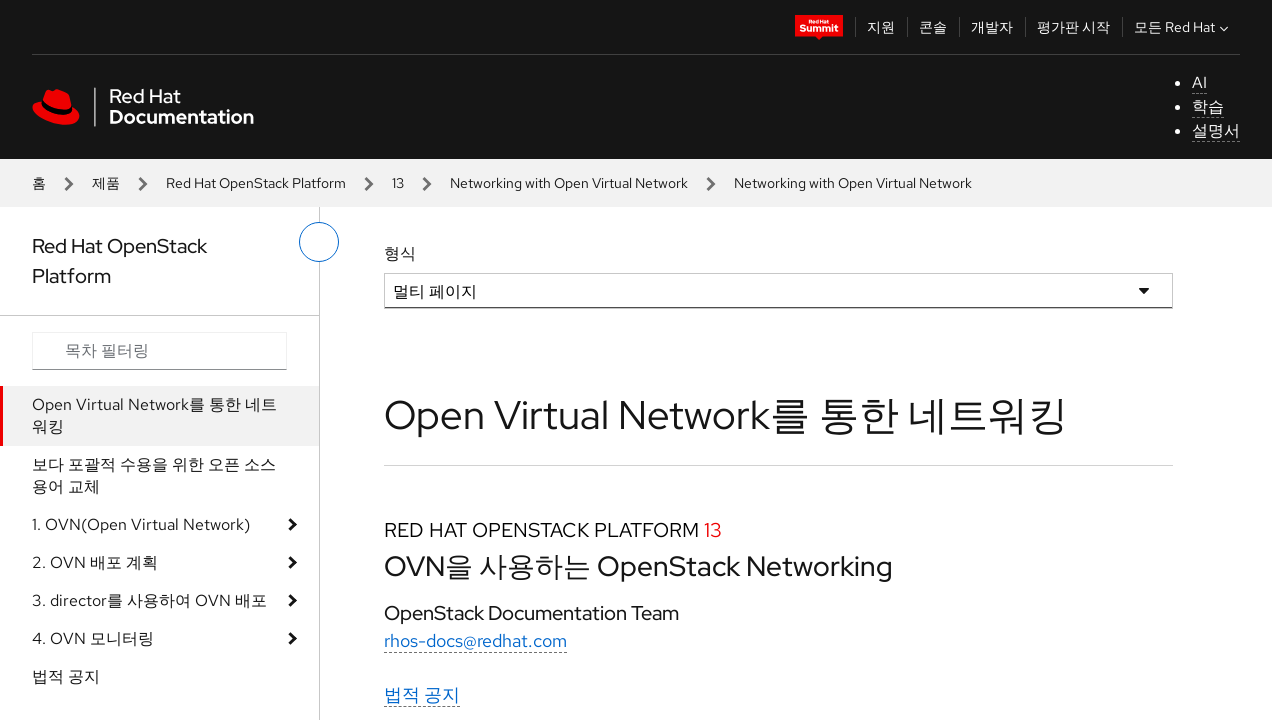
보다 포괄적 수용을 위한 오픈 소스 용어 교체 (154, 475)
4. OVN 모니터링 (93, 638)
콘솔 (933, 27)
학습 (1208, 106)
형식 (400, 253)
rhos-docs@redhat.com (475, 640)
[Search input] (159, 351)
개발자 (992, 27)
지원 (881, 27)
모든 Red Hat (1183, 27)
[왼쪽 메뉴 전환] (319, 242)
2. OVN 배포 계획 (95, 562)
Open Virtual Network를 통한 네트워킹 (154, 415)
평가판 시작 (1073, 27)
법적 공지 (66, 676)
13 (398, 183)
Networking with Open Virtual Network (569, 183)
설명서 (1216, 130)
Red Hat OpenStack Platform (256, 183)
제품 (106, 183)
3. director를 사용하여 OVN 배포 (149, 600)
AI (1199, 82)
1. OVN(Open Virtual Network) (141, 524)
